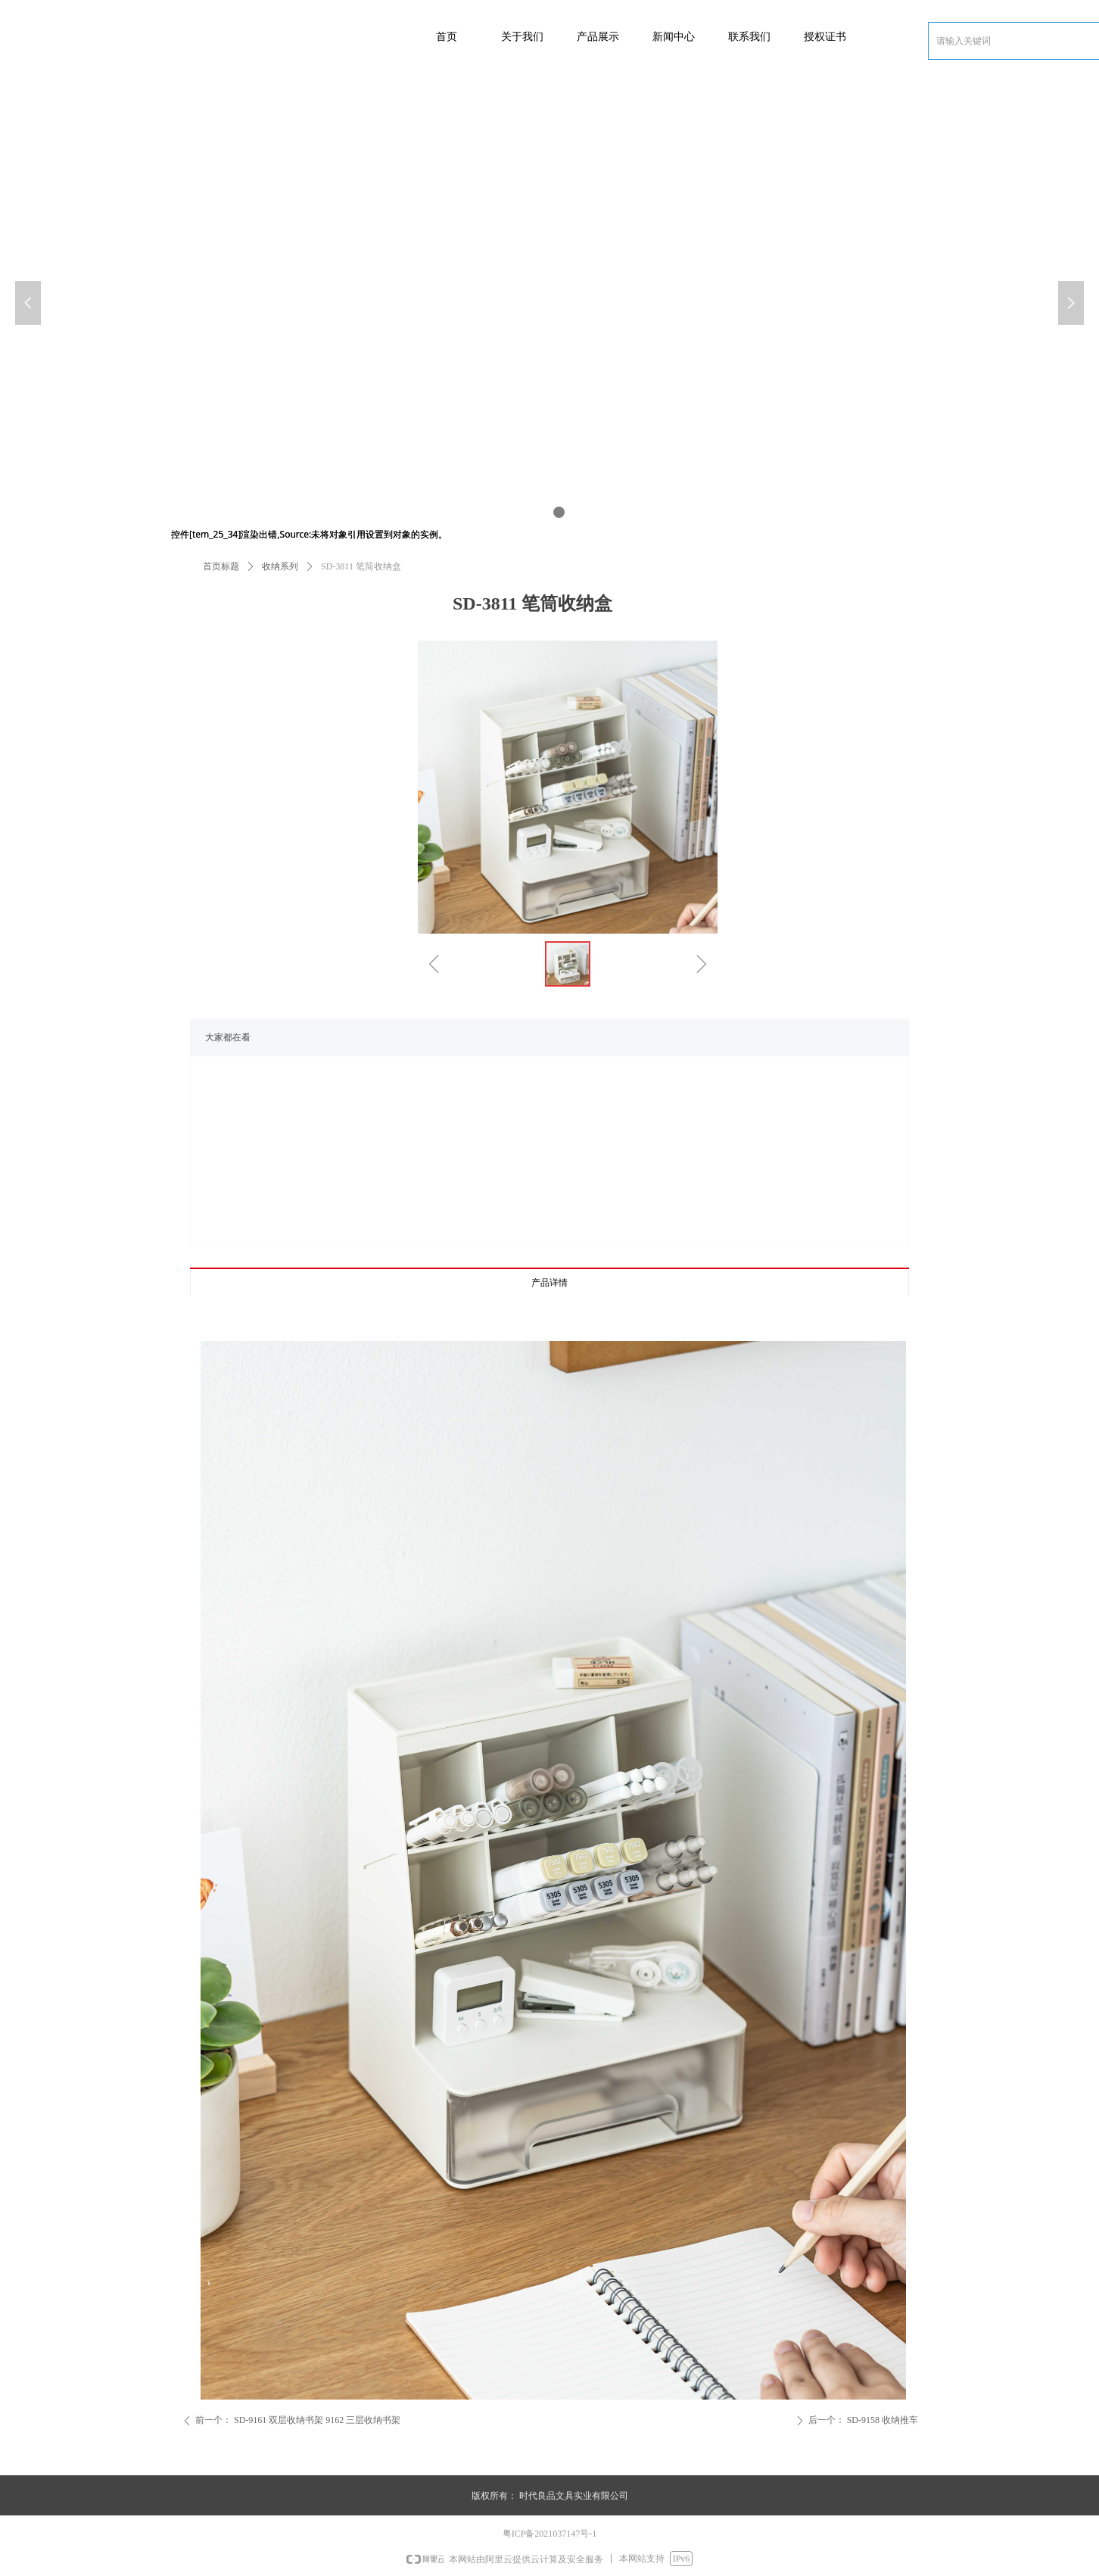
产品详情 (549, 1282)
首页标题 (221, 566)
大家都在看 (228, 1037)
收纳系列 (280, 566)
